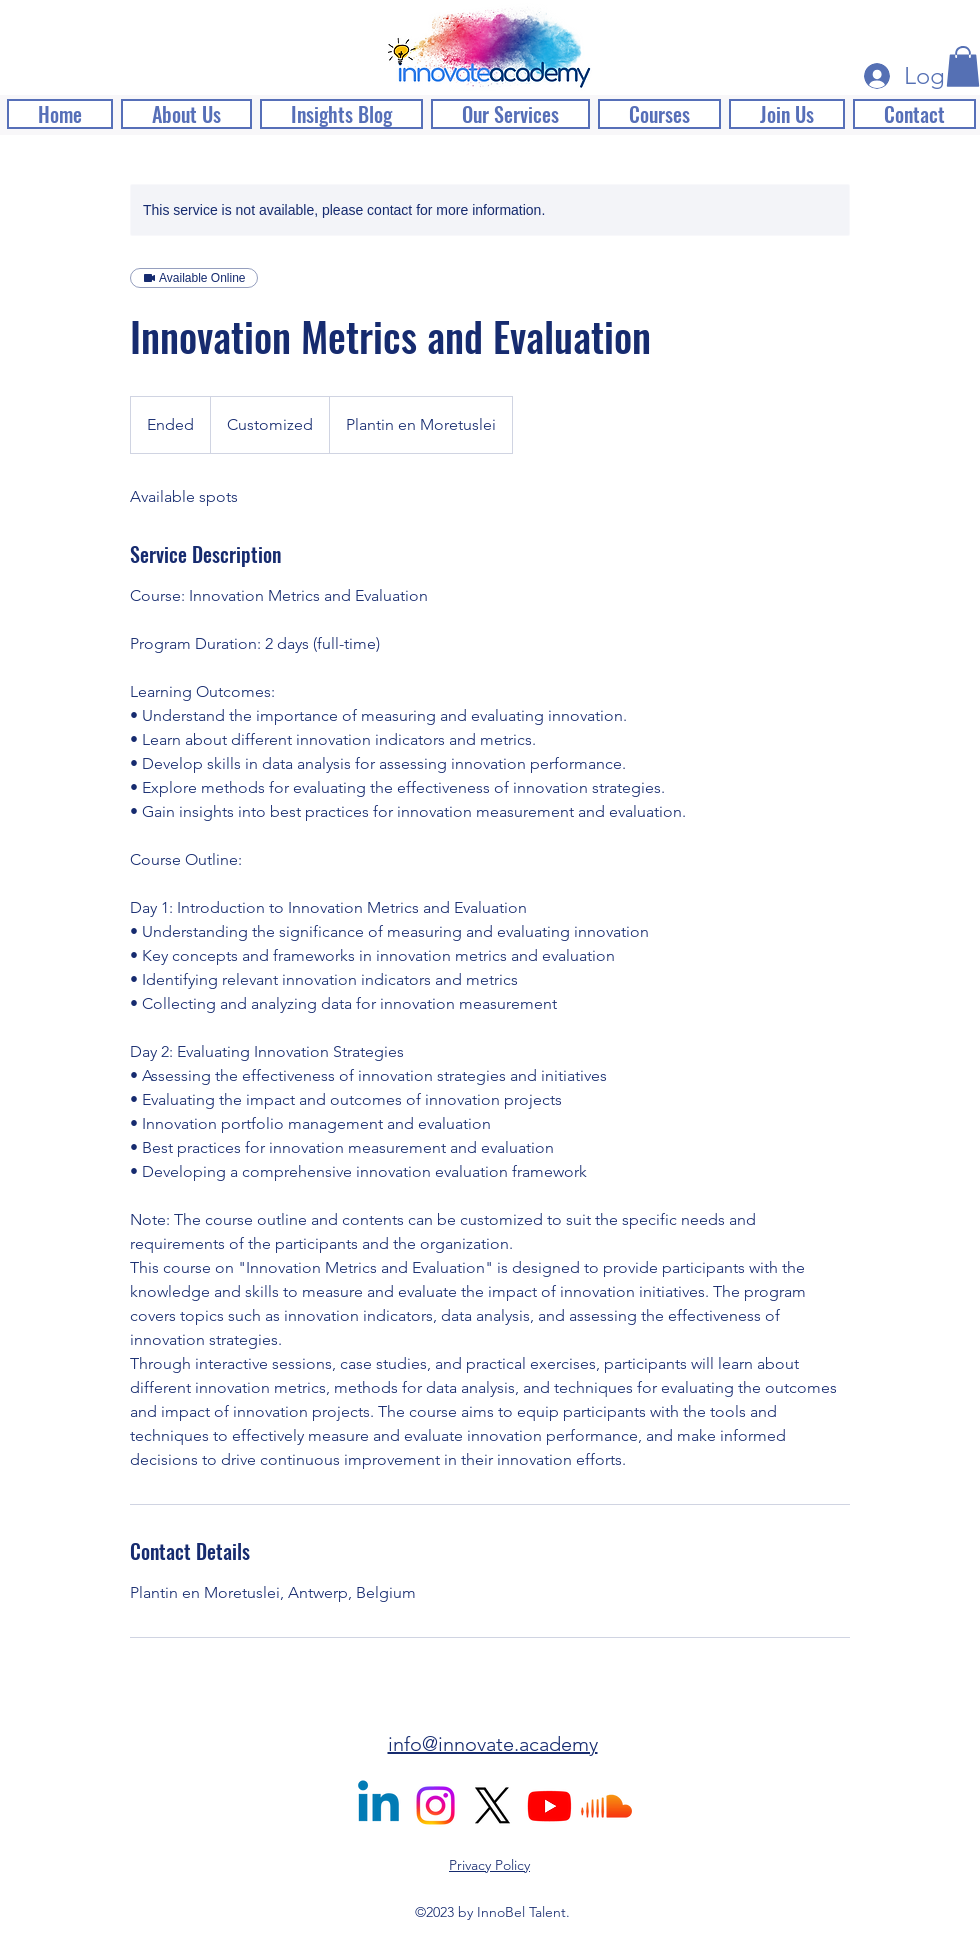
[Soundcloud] (606, 1805)
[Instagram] (435, 1805)
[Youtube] (549, 1805)
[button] (963, 66)
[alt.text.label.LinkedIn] (378, 1805)
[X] (492, 1805)
